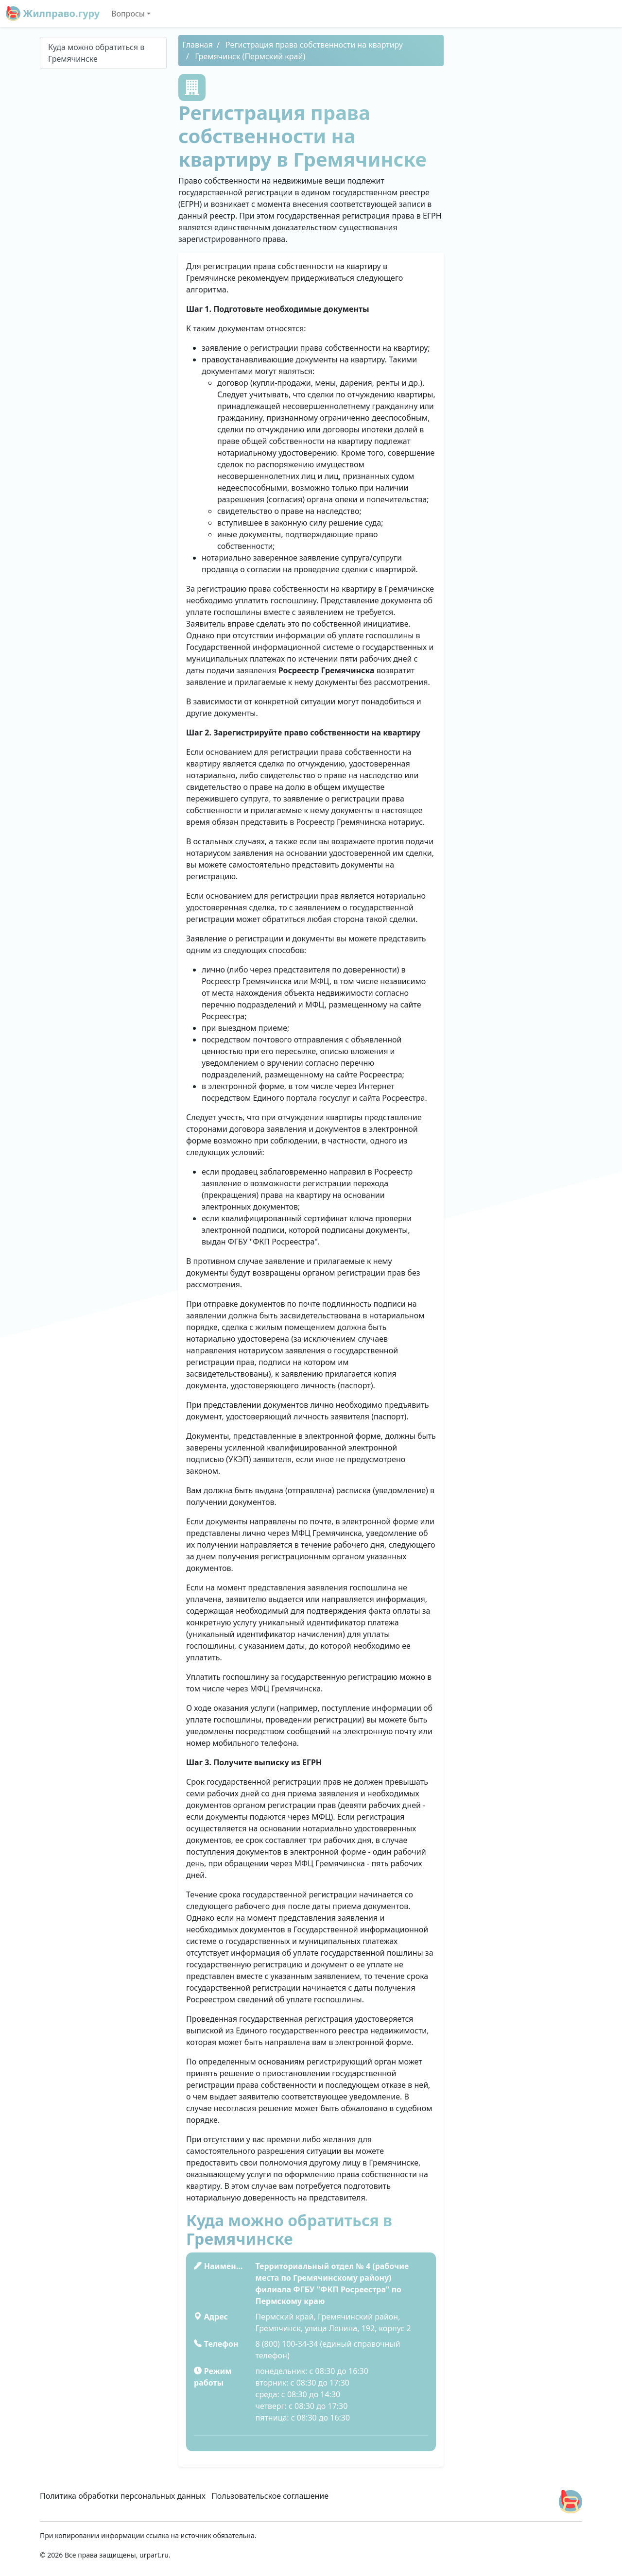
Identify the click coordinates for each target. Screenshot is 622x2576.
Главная (197, 44)
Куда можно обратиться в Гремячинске (96, 53)
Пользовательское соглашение (269, 2496)
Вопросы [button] (128, 13)
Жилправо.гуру (53, 13)
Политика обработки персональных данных (123, 2496)
